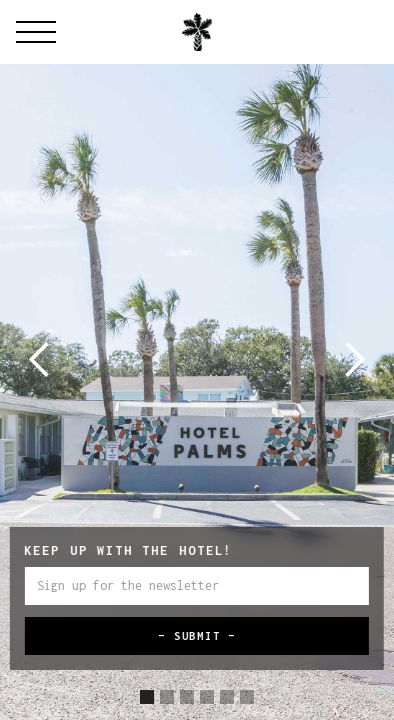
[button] (40, 360)
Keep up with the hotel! (128, 550)
